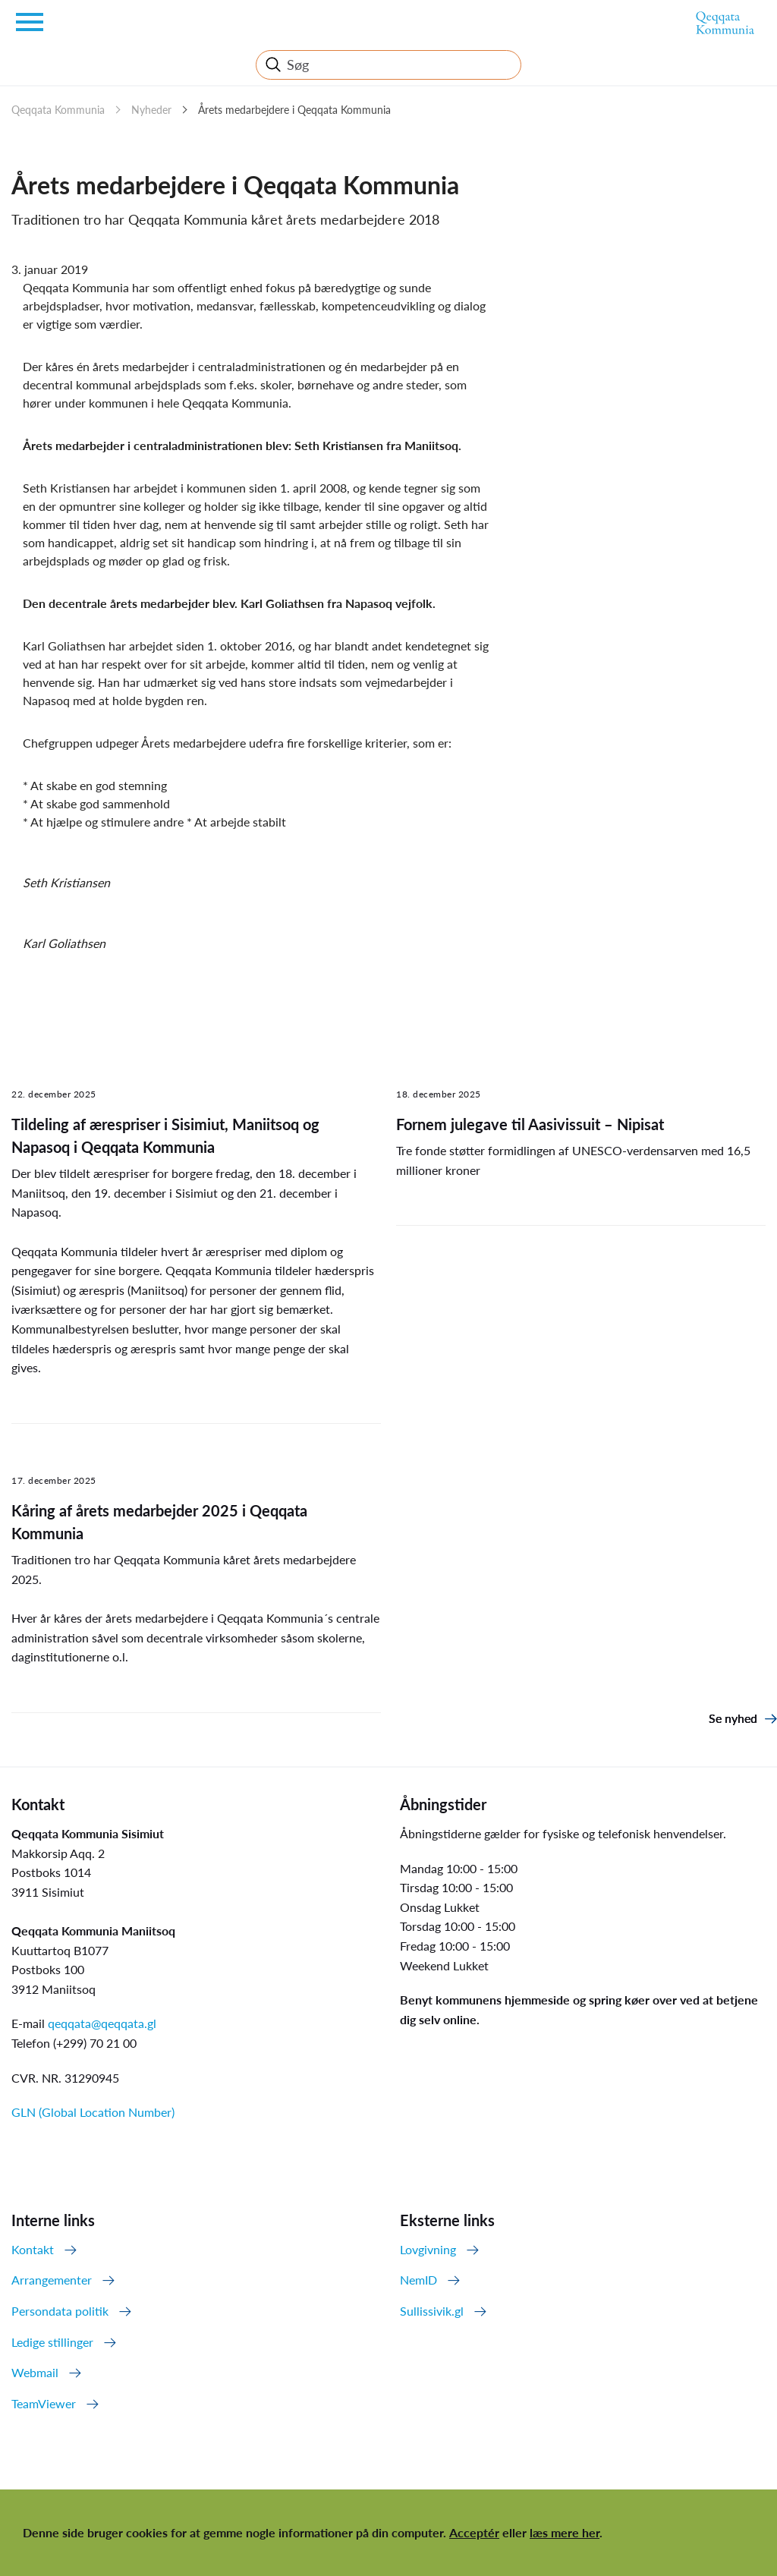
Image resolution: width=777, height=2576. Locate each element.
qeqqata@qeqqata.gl (102, 2023)
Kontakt (32, 2249)
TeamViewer (43, 2403)
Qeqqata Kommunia (58, 109)
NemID (418, 2279)
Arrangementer (51, 2279)
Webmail (34, 2372)
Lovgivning (428, 2249)
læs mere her (564, 2532)
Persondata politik (60, 2311)
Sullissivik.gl (432, 2311)
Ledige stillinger (52, 2342)
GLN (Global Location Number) (93, 2112)
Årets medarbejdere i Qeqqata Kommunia (294, 109)
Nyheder (151, 109)
